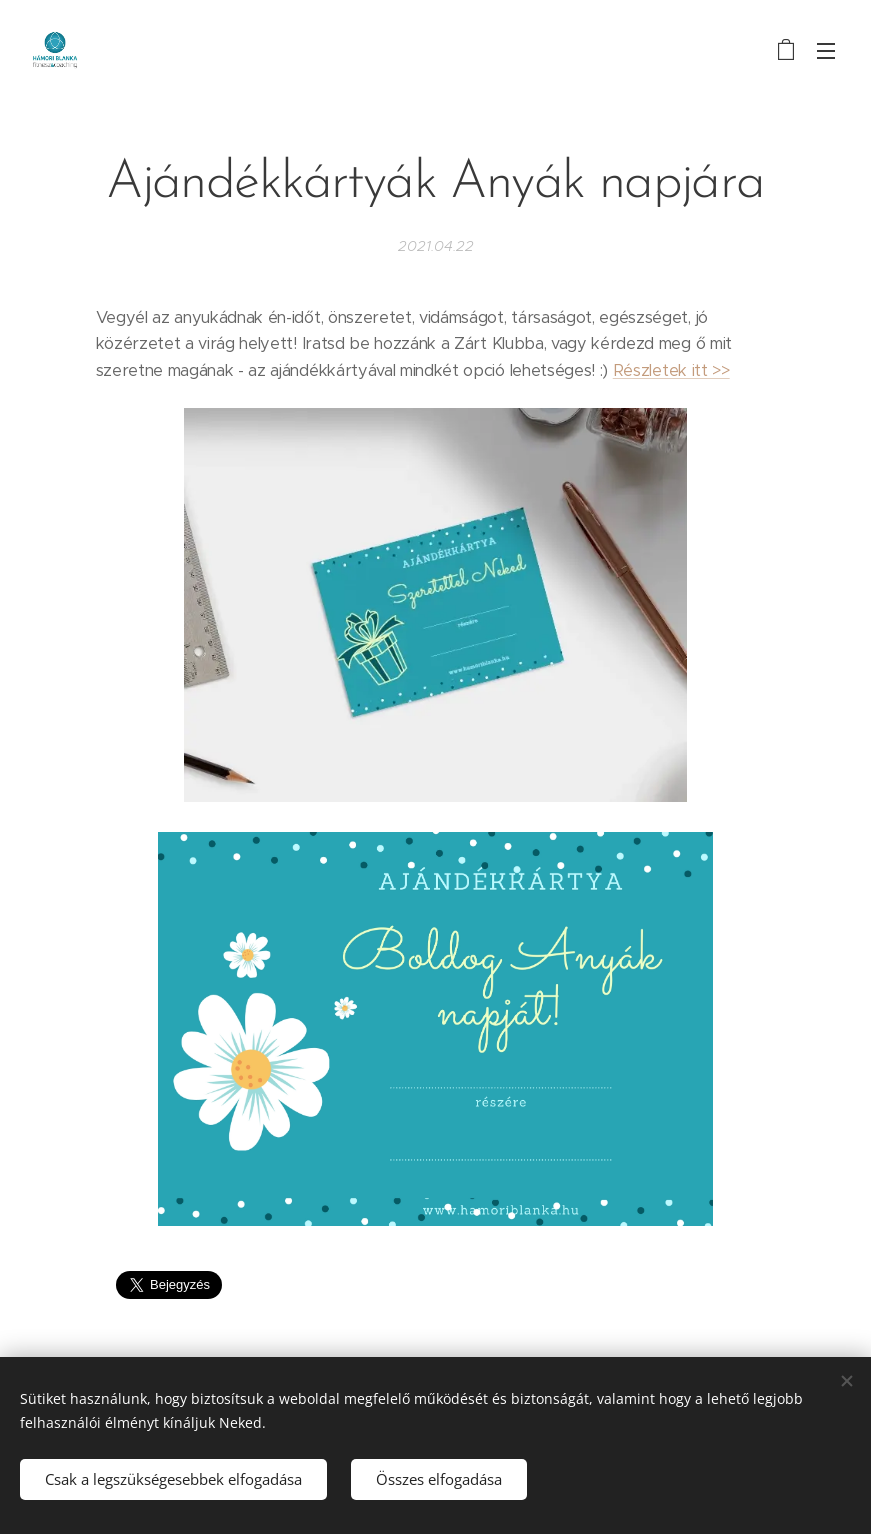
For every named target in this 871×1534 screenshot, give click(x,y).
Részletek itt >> (671, 370)
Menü (826, 51)
